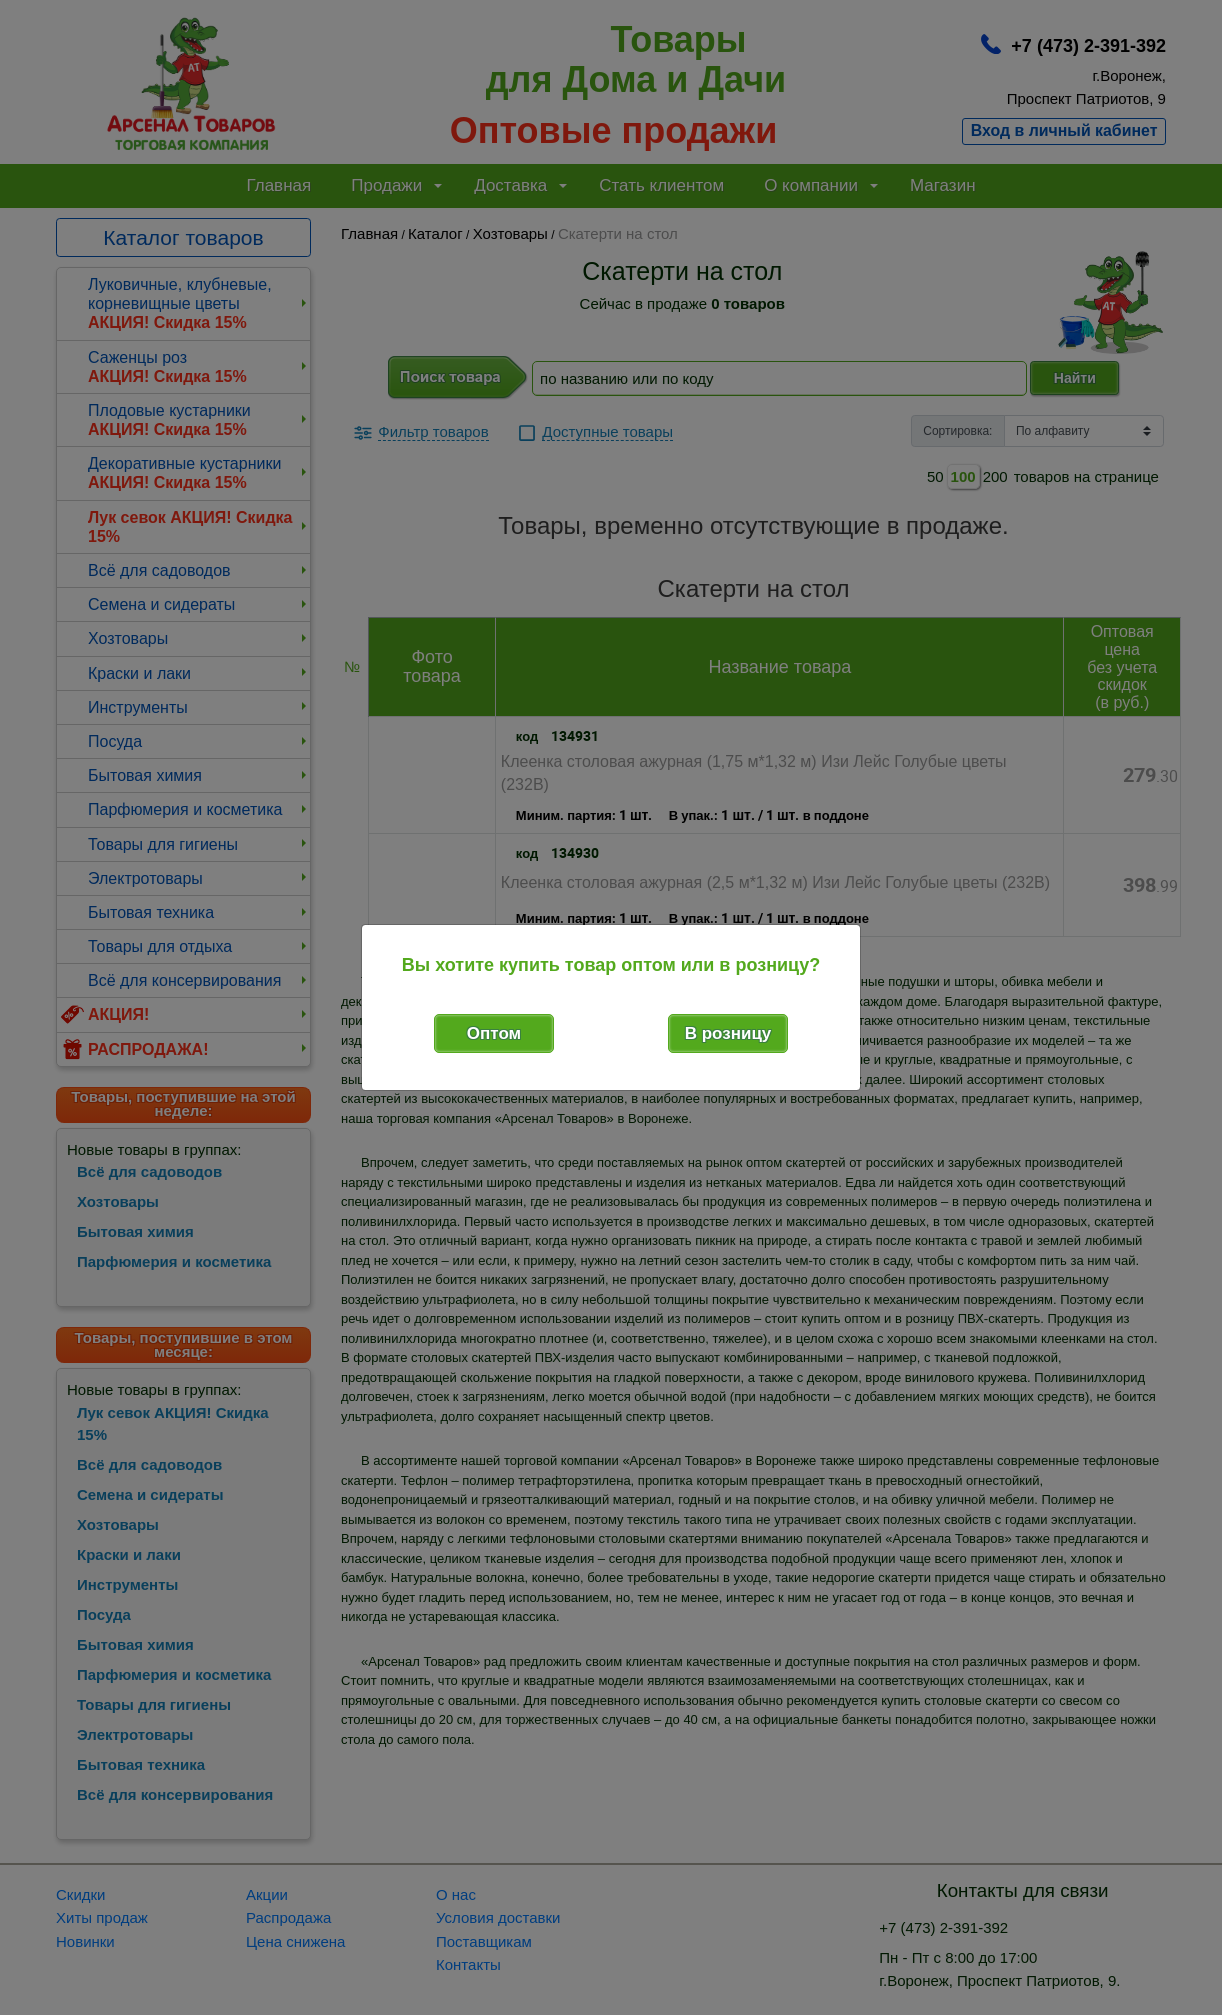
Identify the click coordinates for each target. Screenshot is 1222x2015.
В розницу (728, 1033)
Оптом (494, 1033)
